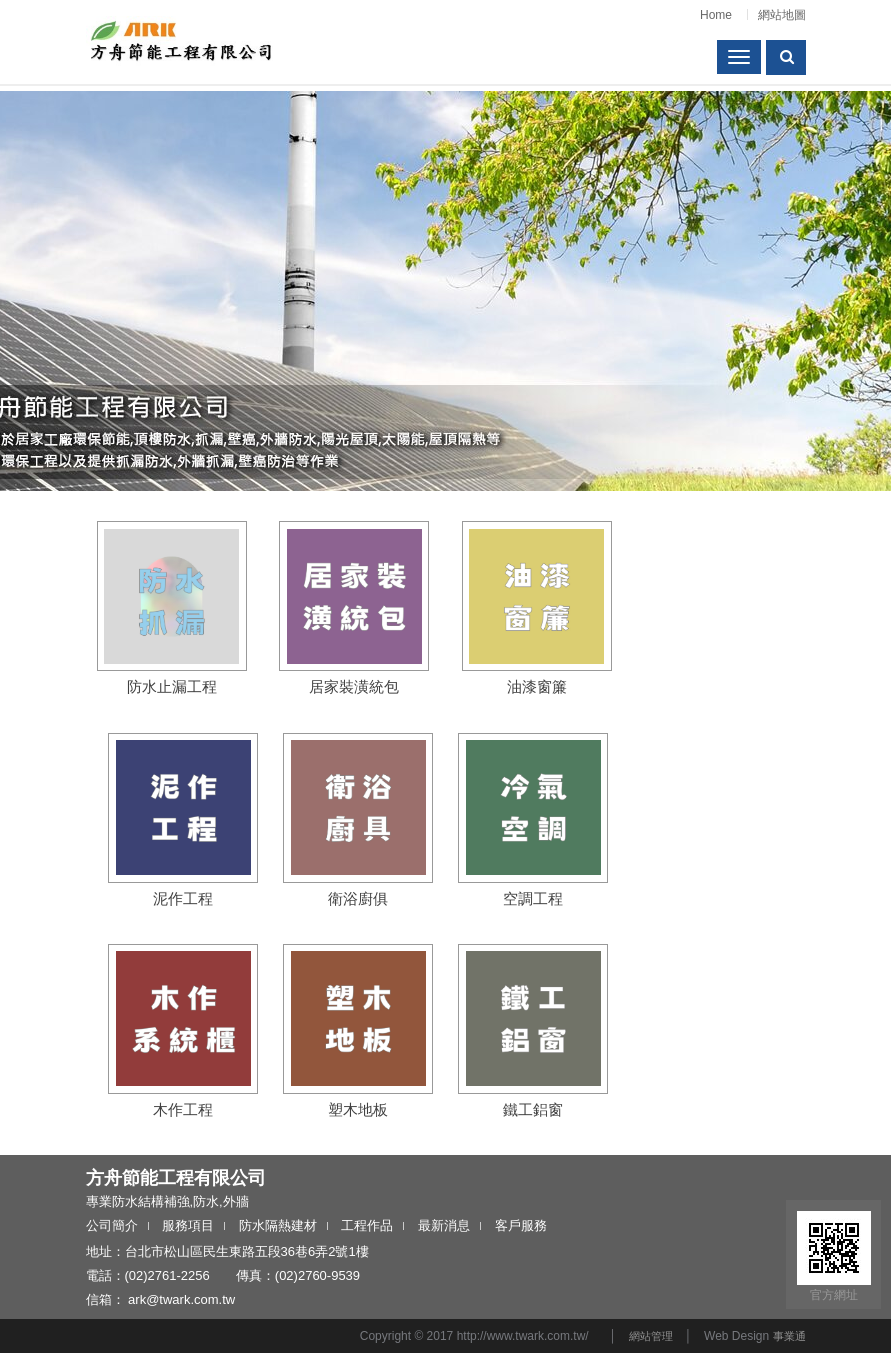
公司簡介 (112, 1225)
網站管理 (651, 1336)
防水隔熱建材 (278, 1225)
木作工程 (183, 1109)
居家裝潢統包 (354, 686)
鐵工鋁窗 (533, 1109)
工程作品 (367, 1225)
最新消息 (444, 1225)
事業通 (789, 1336)
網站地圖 (782, 15)
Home (716, 15)
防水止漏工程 (172, 686)
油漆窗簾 (537, 686)
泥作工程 (183, 898)
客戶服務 (521, 1225)
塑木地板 (358, 1109)
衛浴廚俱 (358, 898)
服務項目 (188, 1225)
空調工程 (533, 898)
